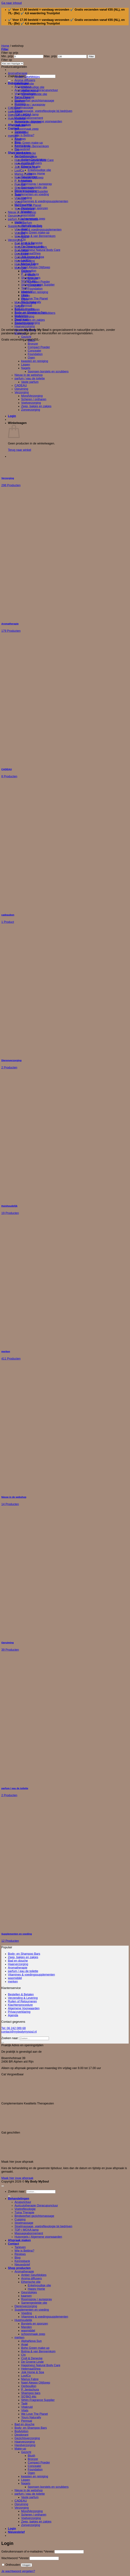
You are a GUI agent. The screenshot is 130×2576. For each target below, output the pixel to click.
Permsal (26, 305)
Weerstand (22, 236)
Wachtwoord (15, 2558)
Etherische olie (24, 83)
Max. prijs (50, 56)
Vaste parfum (29, 382)
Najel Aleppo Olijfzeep (35, 267)
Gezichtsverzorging (27, 257)
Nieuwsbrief (22, 149)
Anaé (18, 139)
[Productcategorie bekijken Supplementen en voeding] (65, 1871)
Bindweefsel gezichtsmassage (34, 100)
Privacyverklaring (19, 2011)
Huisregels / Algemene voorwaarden (38, 2236)
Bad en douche (24, 243)
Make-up (20, 267)
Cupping (20, 2219)
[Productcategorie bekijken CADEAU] (65, 707)
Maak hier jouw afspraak (17, 2178)
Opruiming (21, 389)
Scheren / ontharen (33, 399)
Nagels (25, 368)
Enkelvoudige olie (39, 170)
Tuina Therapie (24, 2212)
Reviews (20, 2254)
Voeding (26, 197)
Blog (17, 2257)
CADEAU (21, 385)
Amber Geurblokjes (27, 76)
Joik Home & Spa (26, 167)
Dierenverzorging (19, 115)
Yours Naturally (25, 208)
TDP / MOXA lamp (27, 2229)
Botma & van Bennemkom (38, 236)
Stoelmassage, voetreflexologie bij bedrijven (43, 111)
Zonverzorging (30, 409)
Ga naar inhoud (11, 3)
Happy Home (36, 173)
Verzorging (22, 392)
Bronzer (33, 343)
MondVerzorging (32, 395)
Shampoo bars (24, 188)
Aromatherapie (17, 73)
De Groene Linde (26, 156)
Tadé (24, 288)
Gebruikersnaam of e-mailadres (27, 2551)
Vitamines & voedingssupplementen (44, 201)
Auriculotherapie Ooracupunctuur (36, 2205)
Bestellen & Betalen (21, 1994)
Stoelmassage (24, 107)
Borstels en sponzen (34, 208)
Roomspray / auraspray (36, 184)
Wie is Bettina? (24, 135)
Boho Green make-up (35, 232)
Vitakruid (20, 198)
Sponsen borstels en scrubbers (48, 371)
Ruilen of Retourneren (22, 2001)
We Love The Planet (34, 298)
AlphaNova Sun (31, 2341)
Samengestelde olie (34, 187)
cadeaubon (15, 111)
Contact (13, 128)
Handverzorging (25, 264)
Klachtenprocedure (20, 2005)
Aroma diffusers (25, 80)
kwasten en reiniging (34, 361)
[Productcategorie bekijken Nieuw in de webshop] (65, 1434)
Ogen (31, 357)
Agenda (13, 2015)
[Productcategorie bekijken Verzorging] (65, 415)
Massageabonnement (29, 118)
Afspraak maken (19, 2240)
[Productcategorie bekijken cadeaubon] (65, 852)
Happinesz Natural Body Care (40, 250)
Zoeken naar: (10, 2038)
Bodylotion (21, 250)
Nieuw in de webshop (29, 375)
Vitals (18, 201)
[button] (12, 416)
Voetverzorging (31, 402)
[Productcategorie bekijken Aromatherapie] (65, 561)
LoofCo (19, 170)
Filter (91, 56)
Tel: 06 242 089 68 (13, 2028)
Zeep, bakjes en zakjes (36, 406)
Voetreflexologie (25, 2209)
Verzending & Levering (23, 1998)
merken (13, 135)
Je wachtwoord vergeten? (18, 2571)
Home (5, 45)
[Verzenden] (9, 80)
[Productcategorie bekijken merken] (65, 1289)
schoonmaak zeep (26, 129)
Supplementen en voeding (32, 194)
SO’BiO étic (29, 2396)
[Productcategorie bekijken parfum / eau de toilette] (65, 1726)
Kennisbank (22, 2261)
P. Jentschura (23, 181)
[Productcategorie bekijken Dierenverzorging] (65, 998)
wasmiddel (28, 215)
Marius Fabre (23, 174)
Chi (23, 239)
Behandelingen (18, 2198)
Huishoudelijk (17, 118)
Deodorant (21, 254)
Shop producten (19, 2268)
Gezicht (26, 336)
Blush (31, 274)
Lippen (25, 364)
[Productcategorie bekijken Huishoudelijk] (65, 1143)
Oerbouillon (28, 2386)
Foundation (35, 354)
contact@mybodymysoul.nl (19, 2031)
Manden (20, 125)
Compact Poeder (39, 347)
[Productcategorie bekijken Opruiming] (65, 1580)
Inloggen (26, 2565)
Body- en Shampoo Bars (31, 247)
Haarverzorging (25, 326)
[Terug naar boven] (2, 2185)
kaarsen (20, 101)
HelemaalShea (30, 253)
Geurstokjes (22, 97)
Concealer (34, 350)
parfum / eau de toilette (30, 378)
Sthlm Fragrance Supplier (31, 191)
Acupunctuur (23, 2202)
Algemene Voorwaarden (23, 2008)
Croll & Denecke (25, 153)
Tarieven (20, 2247)
